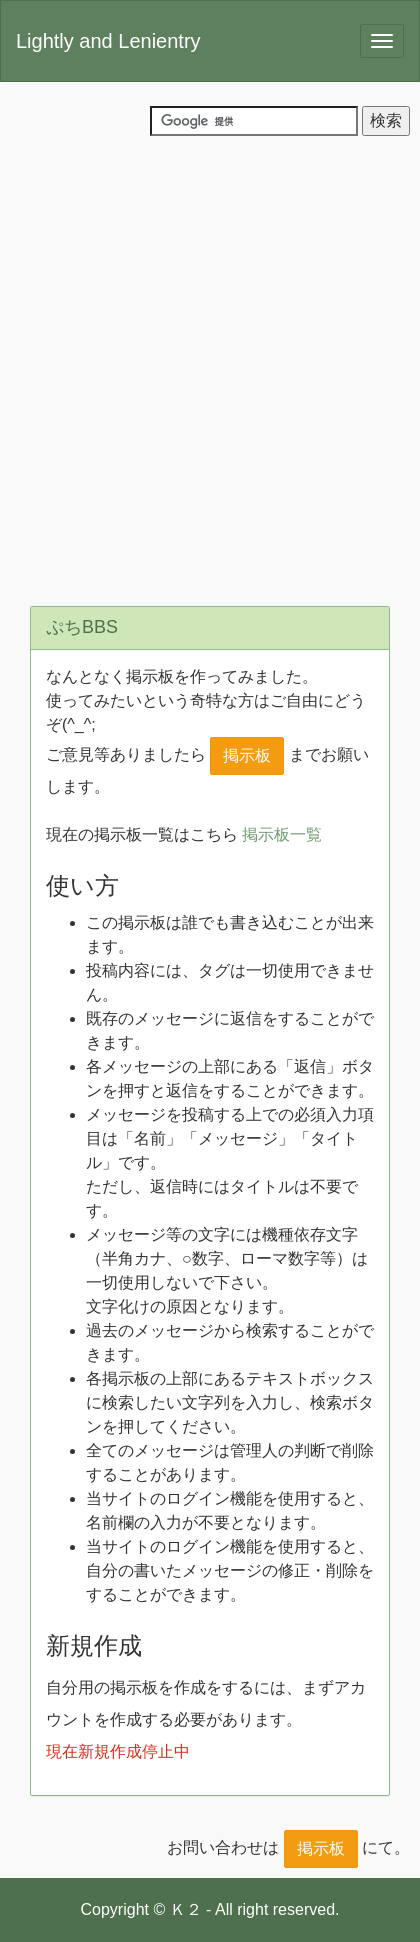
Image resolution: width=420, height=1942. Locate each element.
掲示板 (247, 755)
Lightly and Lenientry (108, 41)
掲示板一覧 (282, 834)
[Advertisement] (210, 366)
